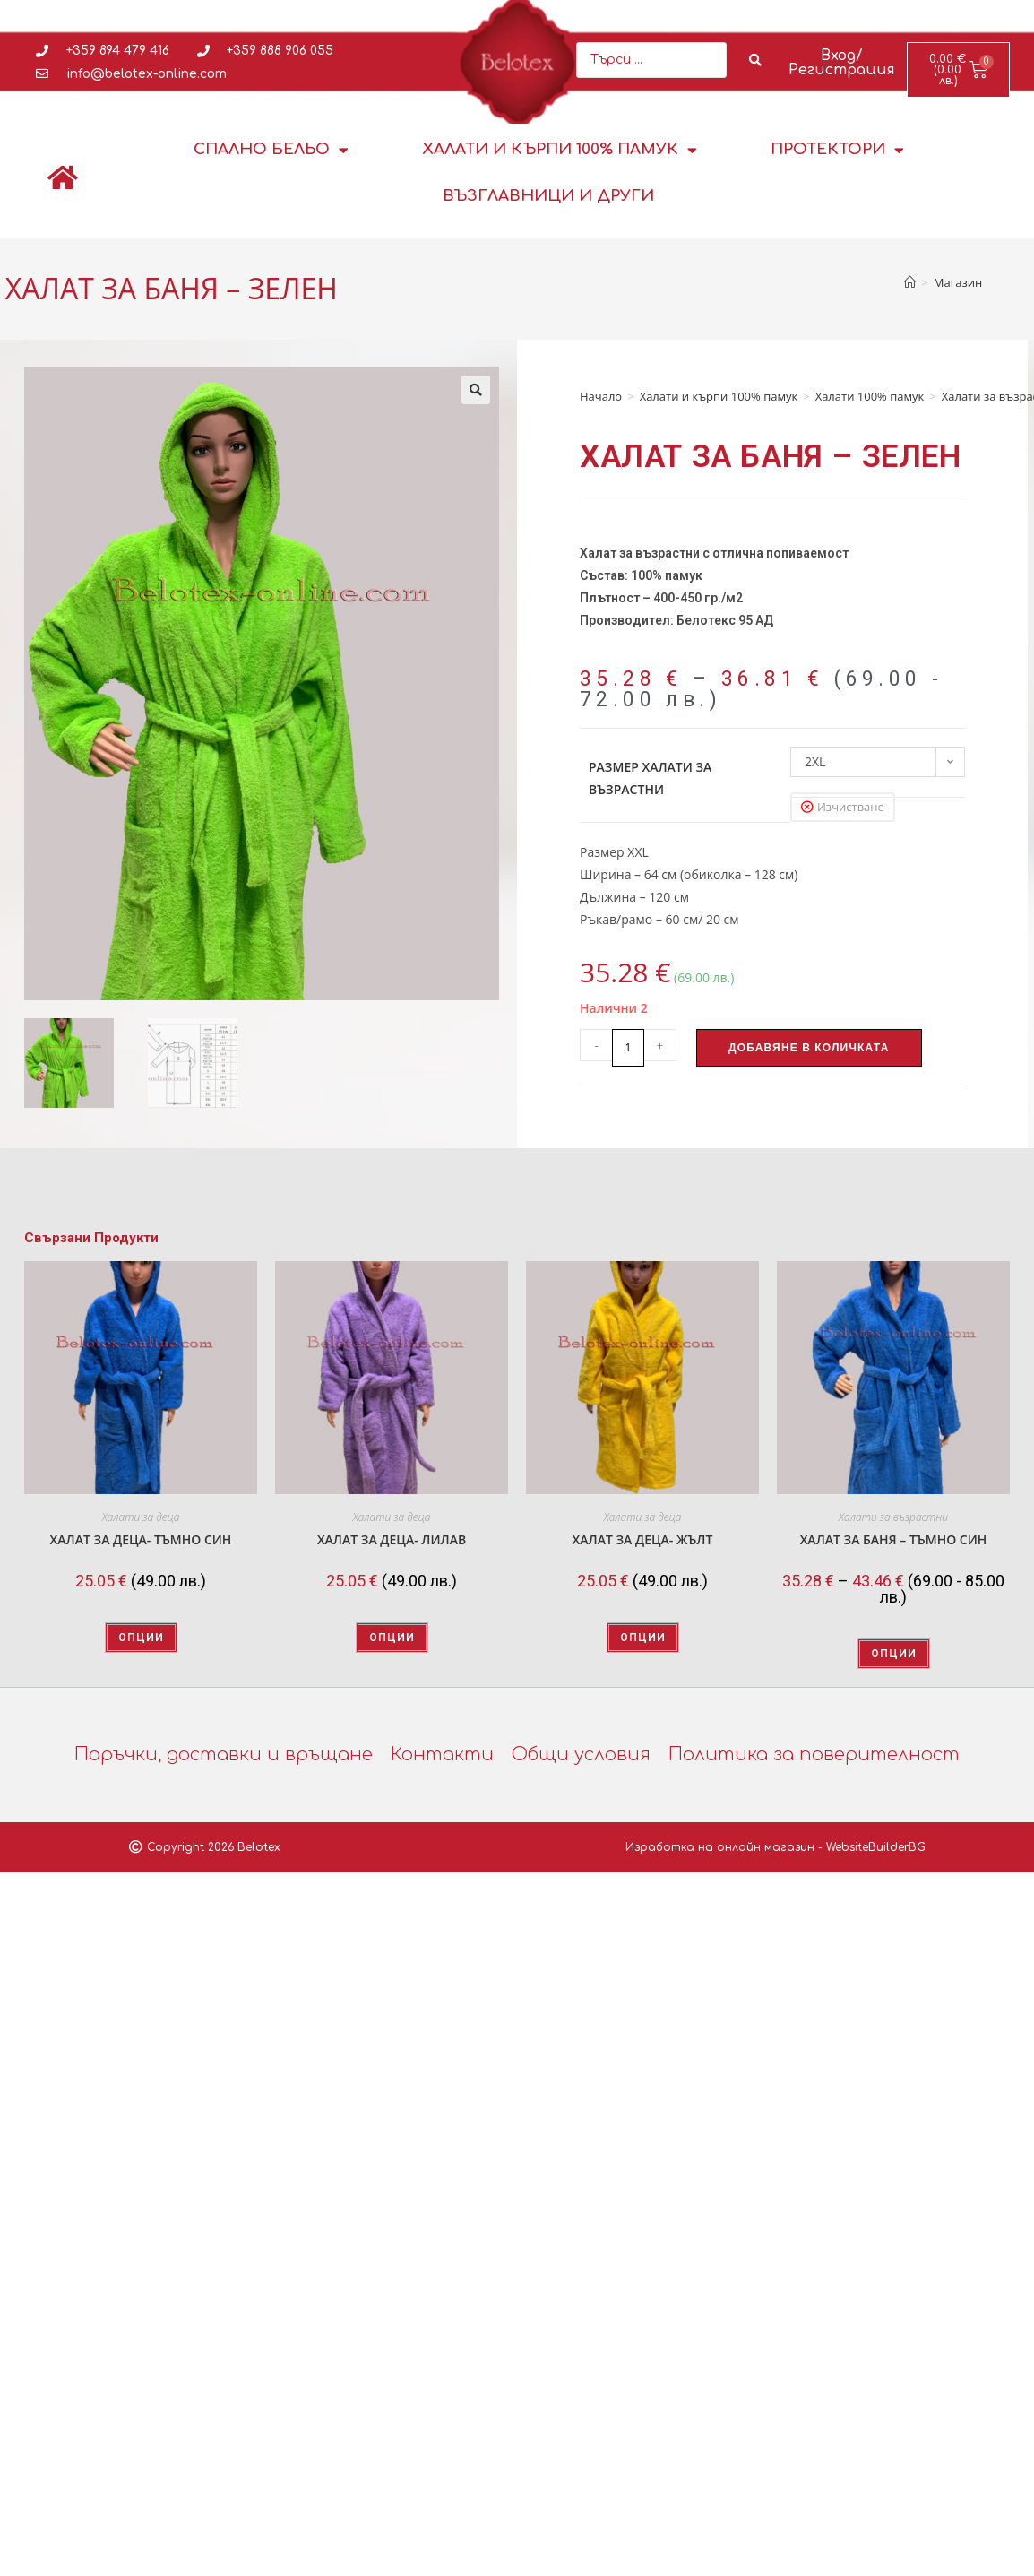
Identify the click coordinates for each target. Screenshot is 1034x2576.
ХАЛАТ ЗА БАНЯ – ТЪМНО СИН (893, 1539)
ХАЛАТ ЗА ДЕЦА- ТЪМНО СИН (141, 1539)
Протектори (837, 150)
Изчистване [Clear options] (850, 807)
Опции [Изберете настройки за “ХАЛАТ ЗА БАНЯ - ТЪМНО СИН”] (894, 1653)
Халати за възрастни (893, 1517)
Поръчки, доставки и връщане (223, 1754)
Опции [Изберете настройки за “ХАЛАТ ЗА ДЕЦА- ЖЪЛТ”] (643, 1637)
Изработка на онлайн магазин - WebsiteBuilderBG (775, 1847)
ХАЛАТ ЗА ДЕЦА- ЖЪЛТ (643, 1539)
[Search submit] (756, 60)
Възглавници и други (548, 195)
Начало (601, 396)
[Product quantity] (628, 1048)
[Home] (910, 282)
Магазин (958, 282)
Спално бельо (271, 150)
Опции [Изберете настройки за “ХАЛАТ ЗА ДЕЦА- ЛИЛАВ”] (392, 1637)
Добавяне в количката (809, 1048)
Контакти (442, 1754)
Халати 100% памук (870, 396)
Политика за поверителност (814, 1754)
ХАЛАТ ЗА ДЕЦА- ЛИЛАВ (391, 1539)
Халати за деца (141, 1517)
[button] (475, 390)
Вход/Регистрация (841, 63)
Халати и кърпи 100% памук (559, 150)
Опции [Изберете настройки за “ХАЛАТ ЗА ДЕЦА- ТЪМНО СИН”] (141, 1637)
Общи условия (581, 1754)
